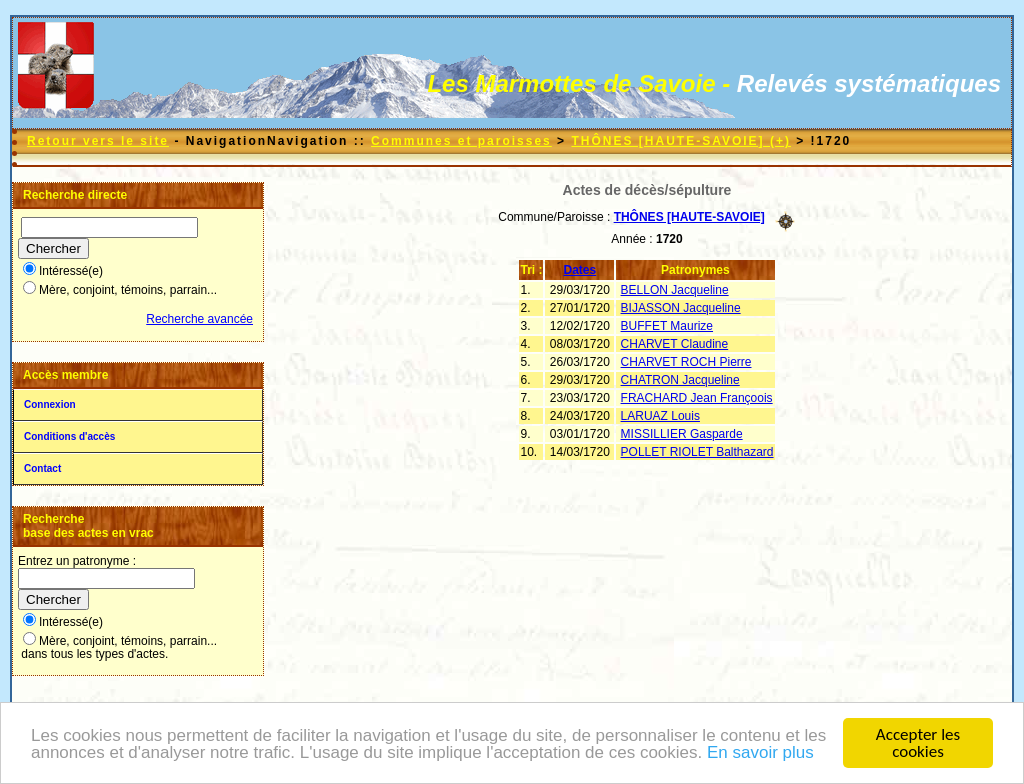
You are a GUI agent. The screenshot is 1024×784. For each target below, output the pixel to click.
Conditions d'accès (69, 436)
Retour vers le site (98, 141)
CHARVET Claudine (675, 344)
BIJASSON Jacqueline (681, 308)
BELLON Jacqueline (675, 290)
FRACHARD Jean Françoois (697, 398)
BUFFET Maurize (667, 326)
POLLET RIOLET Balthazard (697, 452)
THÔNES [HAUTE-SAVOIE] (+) (680, 141)
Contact (42, 468)
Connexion (50, 404)
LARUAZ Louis (660, 416)
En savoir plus (760, 753)
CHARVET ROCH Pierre (686, 362)
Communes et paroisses (461, 141)
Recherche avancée (199, 319)
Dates (580, 270)
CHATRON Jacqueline (680, 380)
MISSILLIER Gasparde (682, 434)
